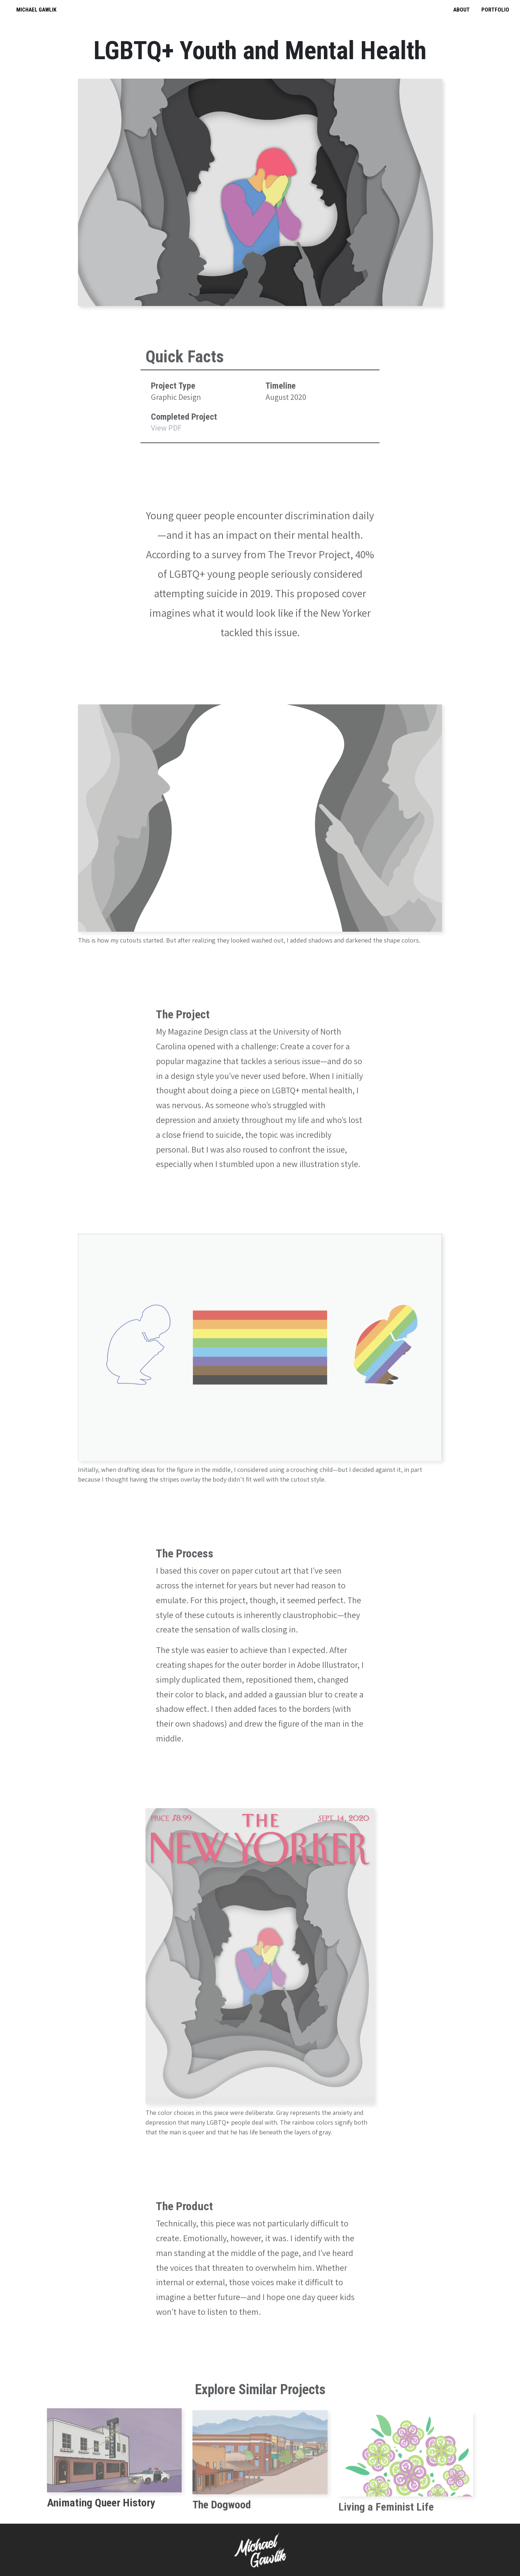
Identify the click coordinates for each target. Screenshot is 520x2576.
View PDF (166, 453)
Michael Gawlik (36, 9)
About (461, 9)
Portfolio (495, 9)
